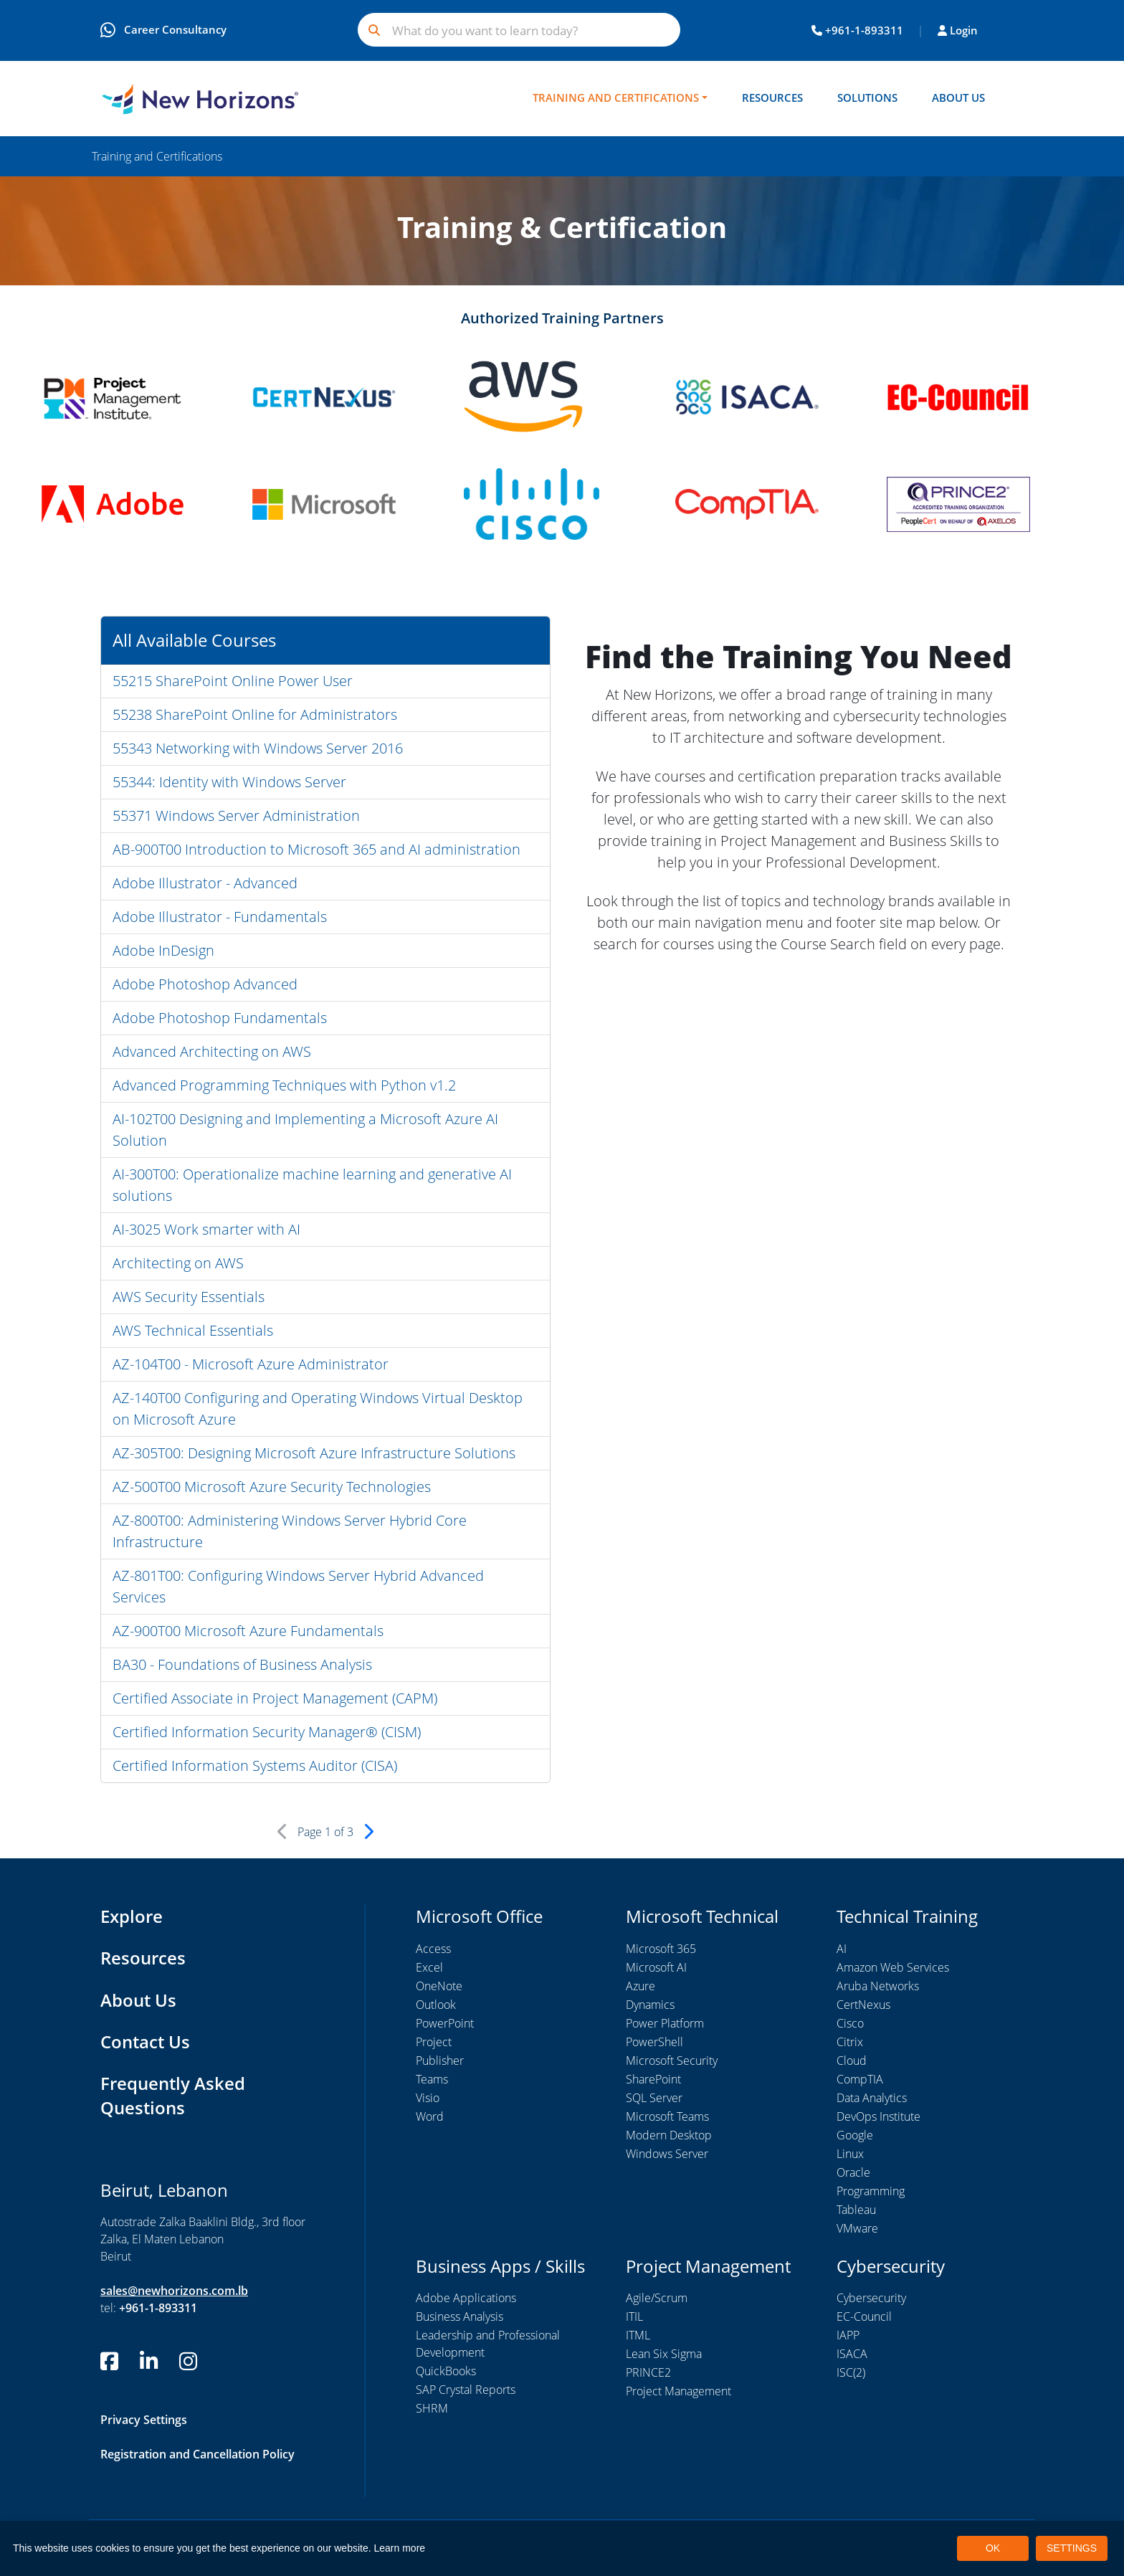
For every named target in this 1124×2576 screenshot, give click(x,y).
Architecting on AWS (178, 1263)
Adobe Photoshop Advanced (205, 984)
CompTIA (860, 2079)
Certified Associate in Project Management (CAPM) (275, 1698)
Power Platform (665, 2023)
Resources (772, 97)
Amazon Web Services (893, 1967)
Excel (429, 1967)
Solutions (867, 97)
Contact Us (145, 2040)
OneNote (439, 1986)
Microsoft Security (672, 2060)
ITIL (634, 2317)
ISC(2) (851, 2373)
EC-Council (864, 2317)
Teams (432, 2079)
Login (958, 30)
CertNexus (863, 2004)
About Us (958, 97)
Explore (131, 1917)
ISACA (852, 2354)
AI (842, 1949)
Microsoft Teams (667, 2116)
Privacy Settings (143, 2417)
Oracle (853, 2172)
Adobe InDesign (163, 951)
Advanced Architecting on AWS (212, 1052)
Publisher (440, 2060)
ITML (638, 2336)
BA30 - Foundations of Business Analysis (242, 1665)
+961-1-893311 (857, 30)
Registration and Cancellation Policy (197, 2451)
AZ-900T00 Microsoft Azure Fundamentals (248, 1631)
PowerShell (654, 2042)
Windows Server (667, 2154)
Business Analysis (459, 2317)
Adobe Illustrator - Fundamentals (220, 917)
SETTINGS (1072, 2548)
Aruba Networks (878, 1986)
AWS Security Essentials (189, 1297)
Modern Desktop (669, 2135)
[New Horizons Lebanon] (200, 99)
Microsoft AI (656, 1967)
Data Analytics (872, 2098)
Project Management (678, 2392)
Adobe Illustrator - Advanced (205, 883)
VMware (857, 2228)
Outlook (436, 2004)
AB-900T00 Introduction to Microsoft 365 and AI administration (316, 850)
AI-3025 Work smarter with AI (206, 1230)
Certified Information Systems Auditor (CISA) (255, 1766)
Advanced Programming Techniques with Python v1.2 (284, 1085)
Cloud (852, 2060)
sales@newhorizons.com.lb (174, 2288)
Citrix (850, 2042)
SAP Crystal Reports (465, 2390)
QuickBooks (446, 2372)
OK (993, 2548)
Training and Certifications (616, 97)
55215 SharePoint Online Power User (233, 681)
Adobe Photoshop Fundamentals (220, 1018)
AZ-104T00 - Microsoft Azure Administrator (251, 1364)
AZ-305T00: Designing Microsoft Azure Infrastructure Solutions (314, 1453)
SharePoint (653, 2079)
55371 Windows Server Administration (236, 816)
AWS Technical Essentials (193, 1331)
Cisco (850, 2023)
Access (433, 1949)
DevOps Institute (878, 2116)
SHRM (432, 2409)
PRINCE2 (648, 2373)
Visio (427, 2098)
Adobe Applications (466, 2298)
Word (430, 2116)
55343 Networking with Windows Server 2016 (258, 749)
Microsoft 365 (661, 1949)
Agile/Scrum (656, 2298)
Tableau (856, 2210)
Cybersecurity (871, 2298)
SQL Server (654, 2098)
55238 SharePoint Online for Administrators (255, 715)
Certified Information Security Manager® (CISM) (267, 1732)
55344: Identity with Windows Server (229, 782)
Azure (640, 1986)
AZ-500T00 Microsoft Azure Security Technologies (272, 1487)
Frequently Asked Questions (172, 2094)
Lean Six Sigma (664, 2354)
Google (855, 2135)
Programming (871, 2191)
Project (434, 2042)
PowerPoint (445, 2023)
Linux (850, 2154)
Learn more (400, 2548)
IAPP (848, 2336)
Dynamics (650, 2004)
